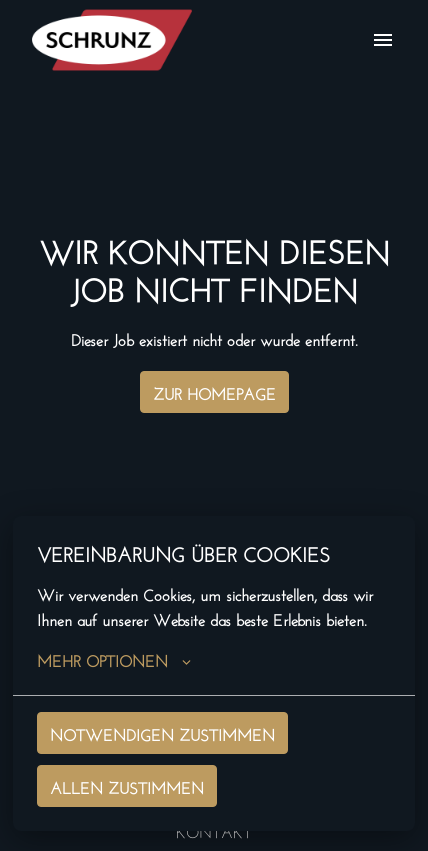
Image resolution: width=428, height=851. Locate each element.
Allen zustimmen (127, 785)
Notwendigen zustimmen (162, 732)
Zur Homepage (214, 391)
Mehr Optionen (114, 659)
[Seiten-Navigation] (383, 40)
